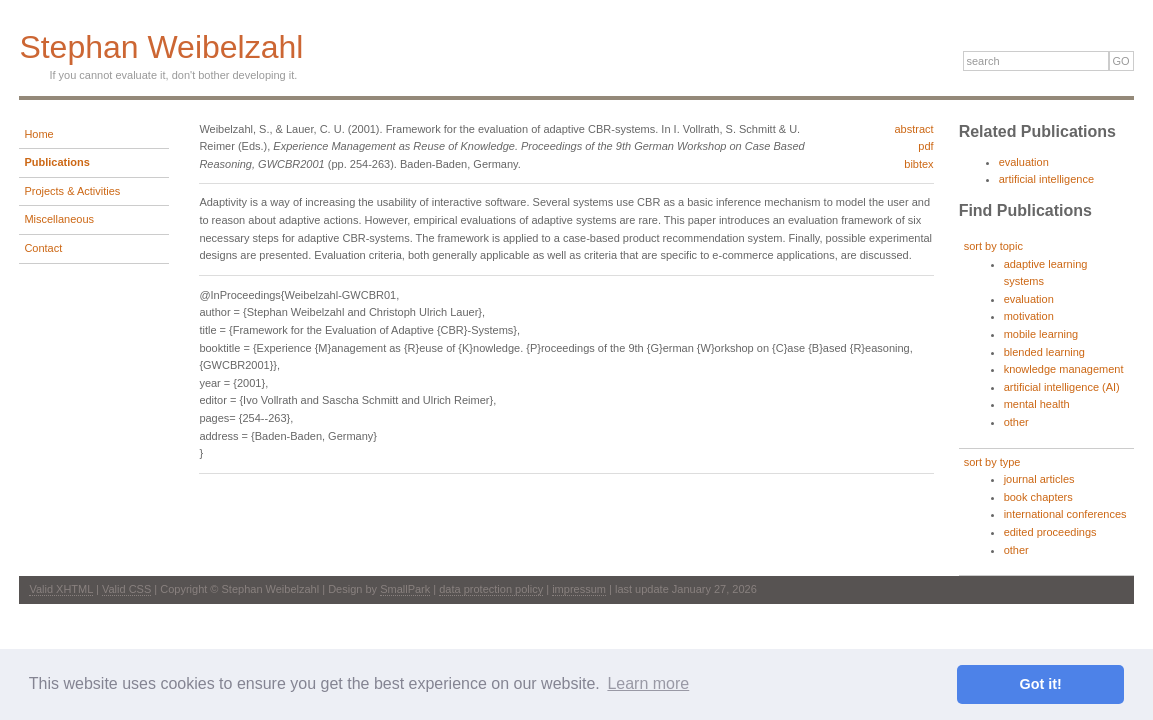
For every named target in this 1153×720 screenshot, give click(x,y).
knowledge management (1064, 369)
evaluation (1024, 162)
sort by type (992, 462)
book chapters (1038, 497)
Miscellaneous (59, 219)
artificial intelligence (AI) (1062, 387)
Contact (43, 248)
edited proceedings (1050, 532)
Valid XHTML (61, 589)
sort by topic (993, 246)
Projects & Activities (72, 191)
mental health (1037, 404)
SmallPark (405, 589)
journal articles (1039, 479)
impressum (579, 589)
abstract (913, 129)
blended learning (1044, 352)
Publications (56, 162)
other (1016, 422)
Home (38, 134)
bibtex (918, 164)
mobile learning (1041, 334)
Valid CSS (126, 589)
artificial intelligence (1046, 179)
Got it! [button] (1041, 684)
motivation (1029, 316)
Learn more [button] (648, 683)
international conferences (1065, 514)
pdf (925, 146)
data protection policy (491, 589)
